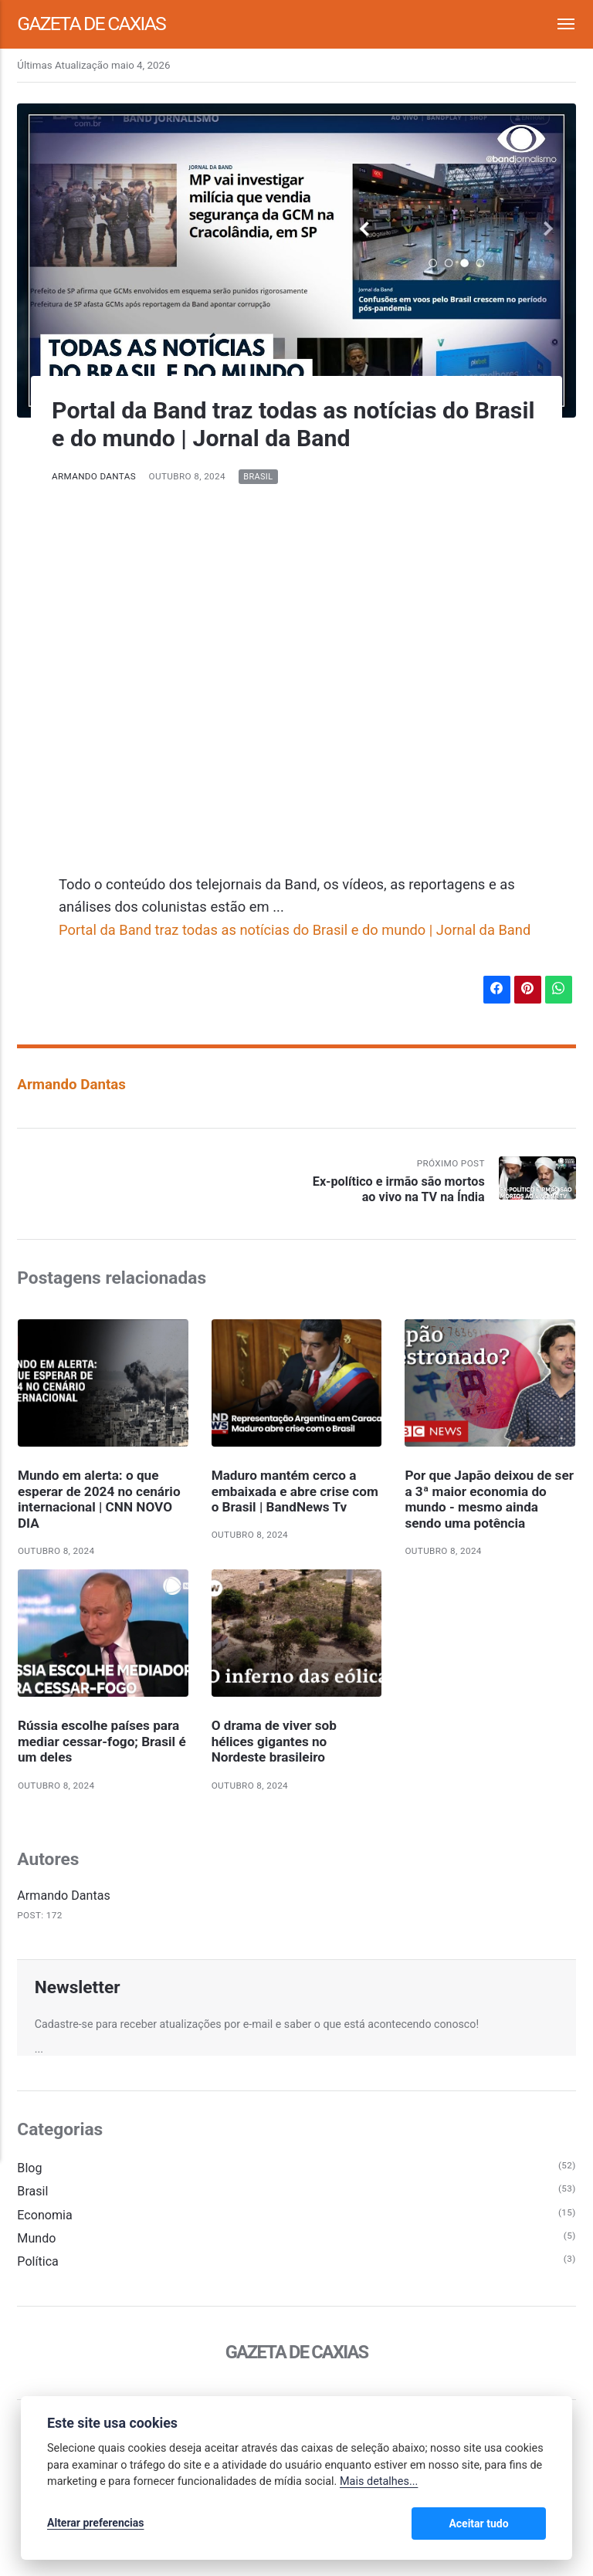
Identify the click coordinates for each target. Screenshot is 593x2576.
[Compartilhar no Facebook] (496, 990)
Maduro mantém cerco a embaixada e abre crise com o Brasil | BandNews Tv (295, 1491)
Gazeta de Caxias (92, 23)
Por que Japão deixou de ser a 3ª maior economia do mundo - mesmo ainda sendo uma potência (489, 1500)
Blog (29, 2169)
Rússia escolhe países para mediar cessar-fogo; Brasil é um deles (102, 1742)
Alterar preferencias (95, 2523)
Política (38, 2263)
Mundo (36, 2239)
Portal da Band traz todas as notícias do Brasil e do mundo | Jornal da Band (296, 930)
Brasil (258, 477)
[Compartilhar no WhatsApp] (558, 990)
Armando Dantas (94, 476)
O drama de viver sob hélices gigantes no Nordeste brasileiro (274, 1742)
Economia (45, 2216)
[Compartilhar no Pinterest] (527, 990)
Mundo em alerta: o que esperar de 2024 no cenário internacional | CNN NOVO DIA (99, 1500)
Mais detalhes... (379, 2482)
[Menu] (557, 24)
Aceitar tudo (500, 2523)
